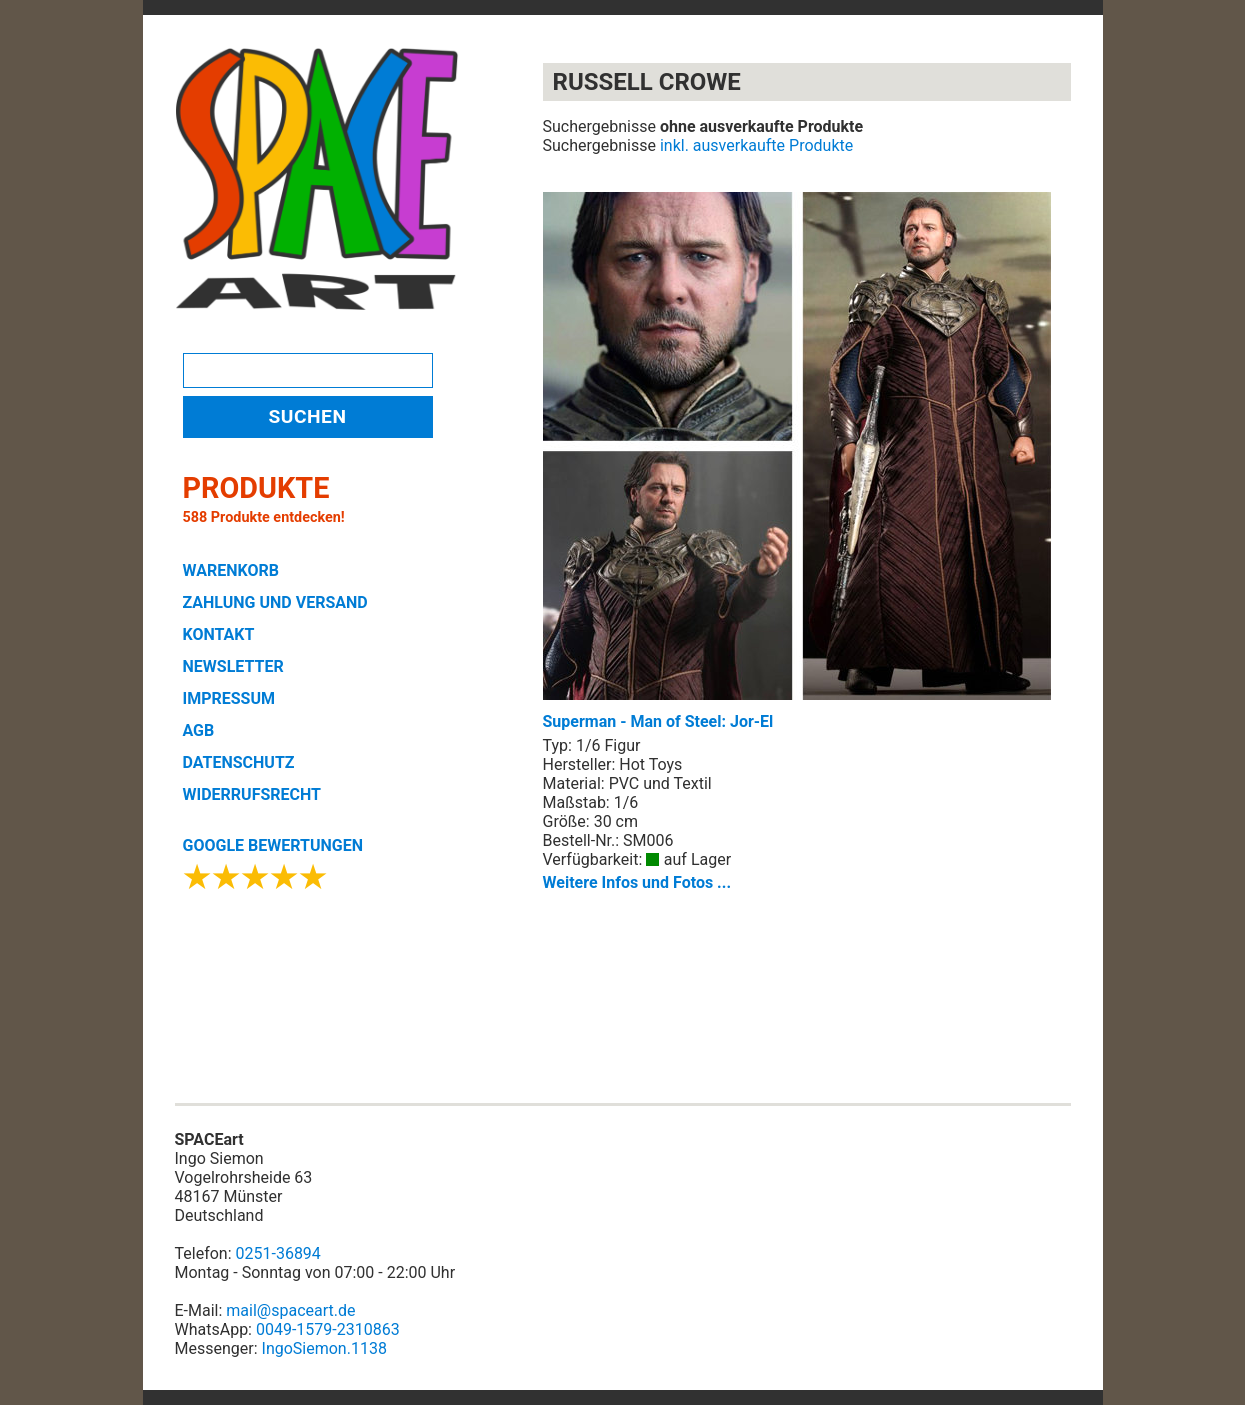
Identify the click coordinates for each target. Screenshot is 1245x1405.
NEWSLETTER (233, 666)
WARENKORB (231, 570)
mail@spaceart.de (290, 1310)
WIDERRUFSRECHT (252, 794)
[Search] (308, 370)
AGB (199, 730)
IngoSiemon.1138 (324, 1348)
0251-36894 (278, 1253)
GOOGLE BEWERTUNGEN (273, 845)
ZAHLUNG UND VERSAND (275, 602)
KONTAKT (219, 634)
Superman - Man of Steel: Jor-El (797, 461)
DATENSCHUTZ (239, 762)
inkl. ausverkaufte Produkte (756, 145)
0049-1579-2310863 (328, 1329)
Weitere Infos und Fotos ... (637, 882)
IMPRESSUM (229, 698)
